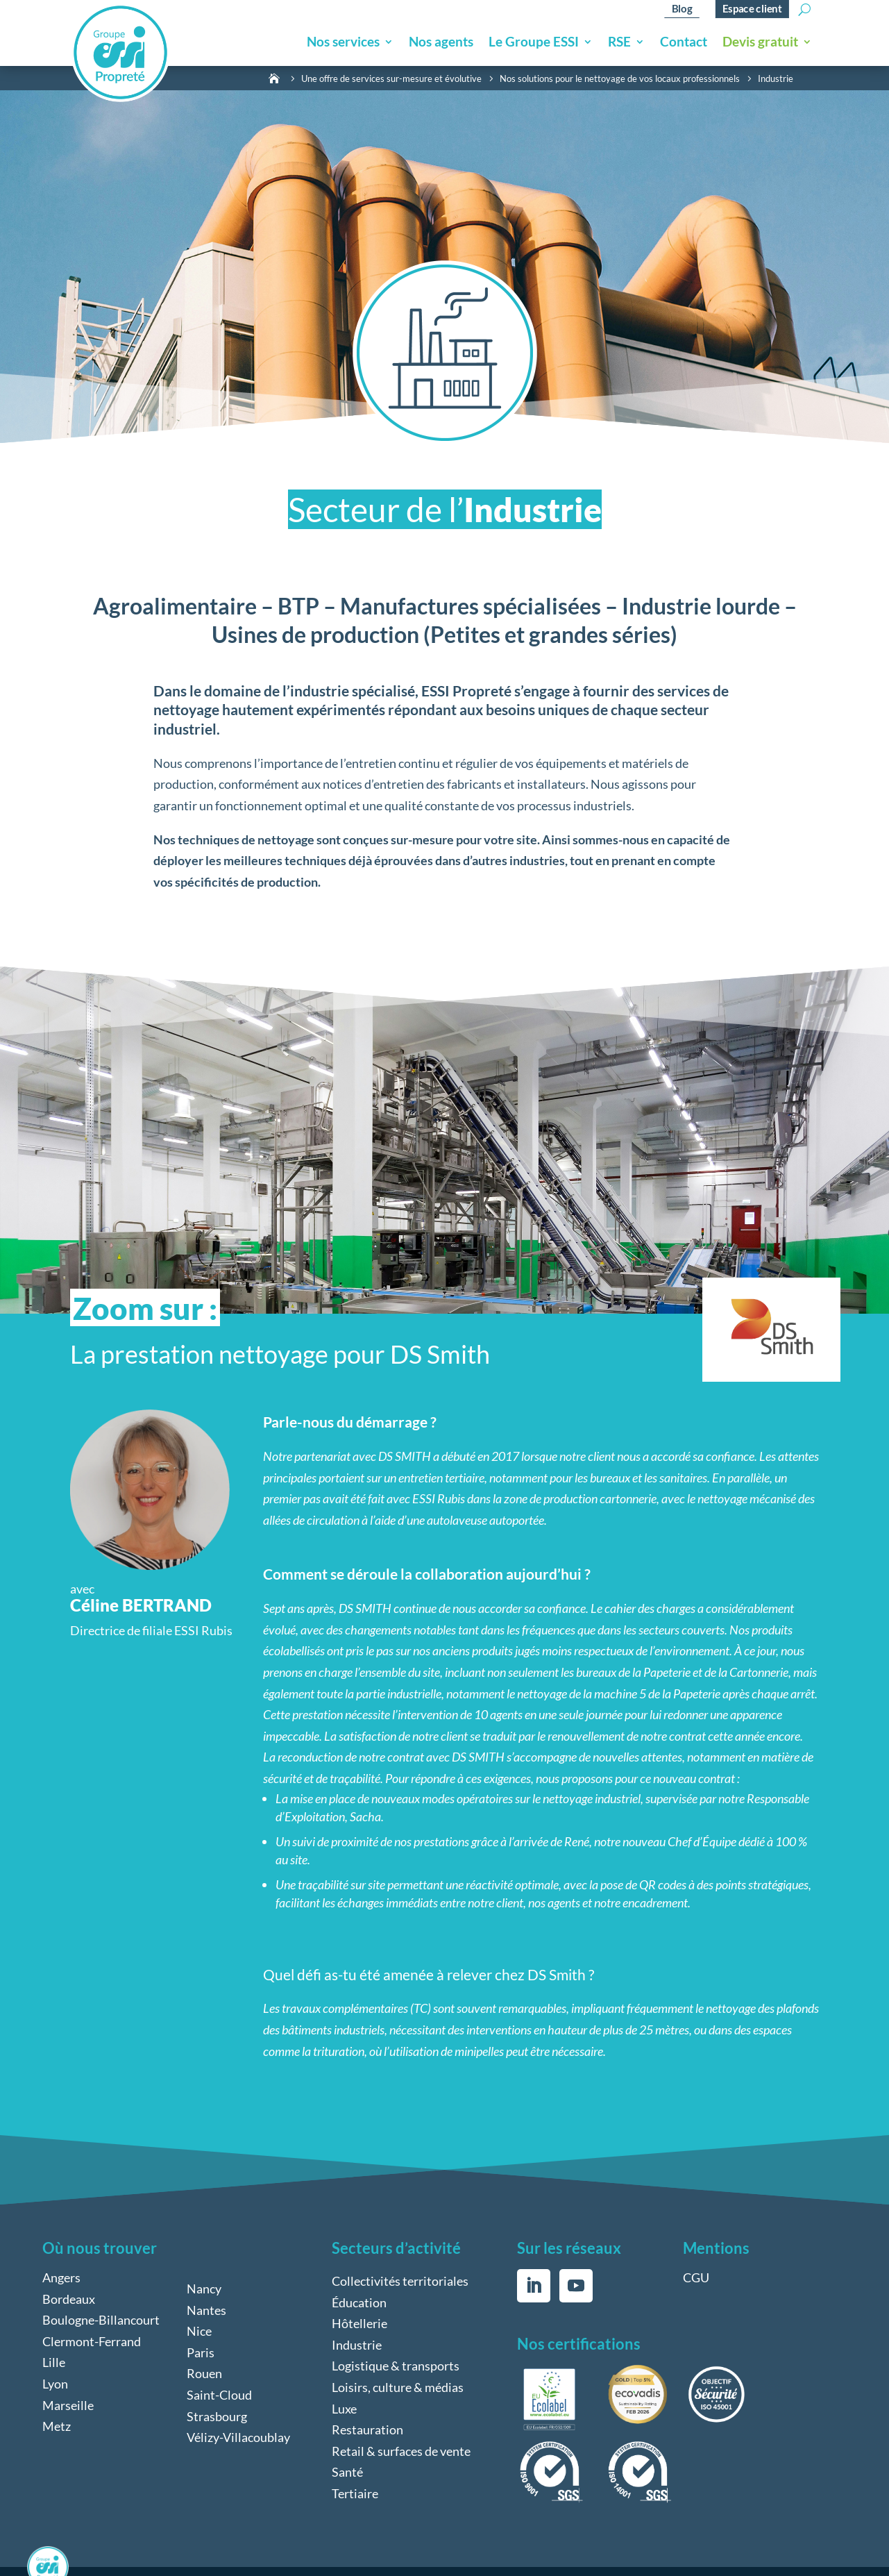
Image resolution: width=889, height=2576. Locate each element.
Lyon (55, 2383)
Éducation (359, 2302)
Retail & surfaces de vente (401, 2451)
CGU (696, 2277)
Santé (347, 2471)
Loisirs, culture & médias (398, 2387)
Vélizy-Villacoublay (238, 2437)
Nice (199, 2331)
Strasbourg (217, 2416)
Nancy (204, 2288)
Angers (61, 2277)
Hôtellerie (359, 2323)
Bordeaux (68, 2299)
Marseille (68, 2405)
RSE (619, 43)
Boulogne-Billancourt (101, 2319)
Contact (683, 43)
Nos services (343, 43)
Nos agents (441, 43)
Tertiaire (355, 2493)
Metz (56, 2426)
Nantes (206, 2310)
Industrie (357, 2344)
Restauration (367, 2429)
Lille (53, 2362)
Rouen (204, 2373)
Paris (200, 2352)
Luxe (344, 2408)
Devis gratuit (760, 43)
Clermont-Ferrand (91, 2341)
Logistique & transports (395, 2365)
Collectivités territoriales (400, 2281)
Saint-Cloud (219, 2394)
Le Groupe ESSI (534, 43)
